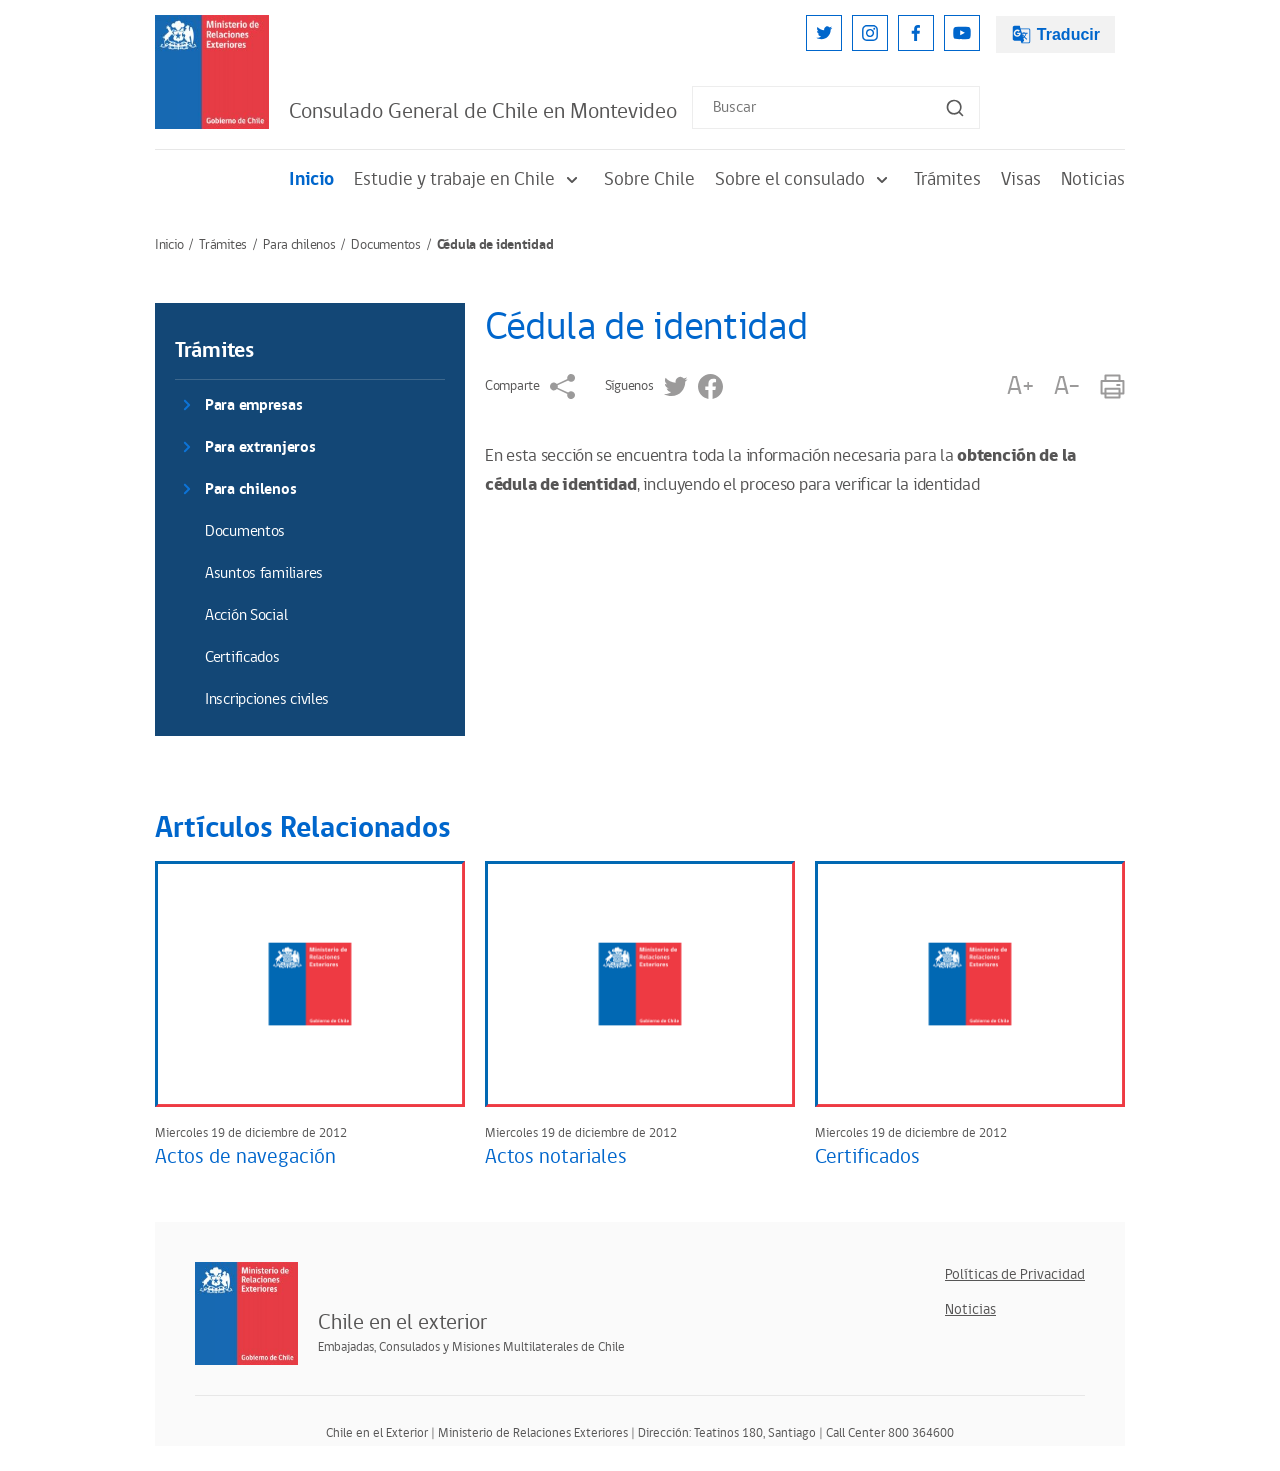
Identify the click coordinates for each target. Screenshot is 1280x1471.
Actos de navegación (245, 1157)
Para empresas (253, 405)
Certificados (242, 657)
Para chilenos (299, 245)
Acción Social (246, 615)
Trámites (947, 179)
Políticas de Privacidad (1015, 1274)
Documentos (385, 245)
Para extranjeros (260, 447)
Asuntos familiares (264, 573)
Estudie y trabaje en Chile (469, 179)
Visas (1021, 179)
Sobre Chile (649, 179)
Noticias (1093, 179)
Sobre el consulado (804, 179)
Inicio (311, 179)
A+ (1020, 386)
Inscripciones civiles (267, 699)
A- (1067, 386)
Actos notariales (556, 1157)
